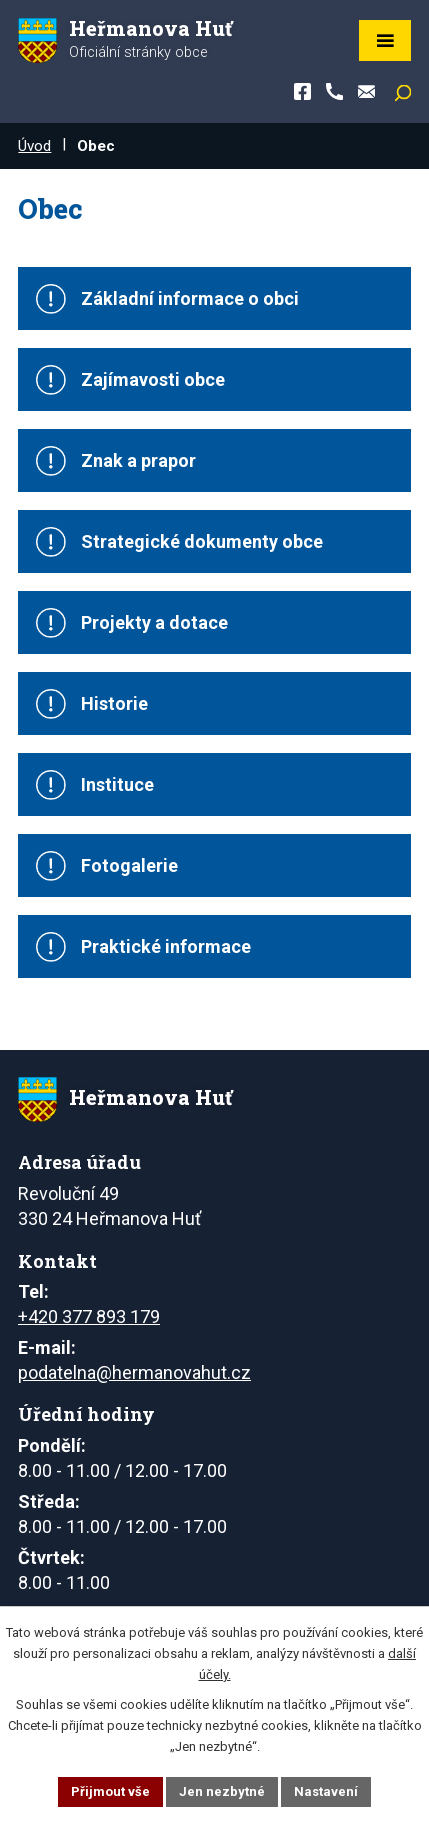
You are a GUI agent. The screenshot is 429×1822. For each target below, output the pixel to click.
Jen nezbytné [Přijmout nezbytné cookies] (222, 1791)
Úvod (34, 146)
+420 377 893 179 (89, 1316)
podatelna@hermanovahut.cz (134, 1372)
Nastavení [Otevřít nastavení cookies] (326, 1791)
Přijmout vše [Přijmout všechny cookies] (110, 1791)
